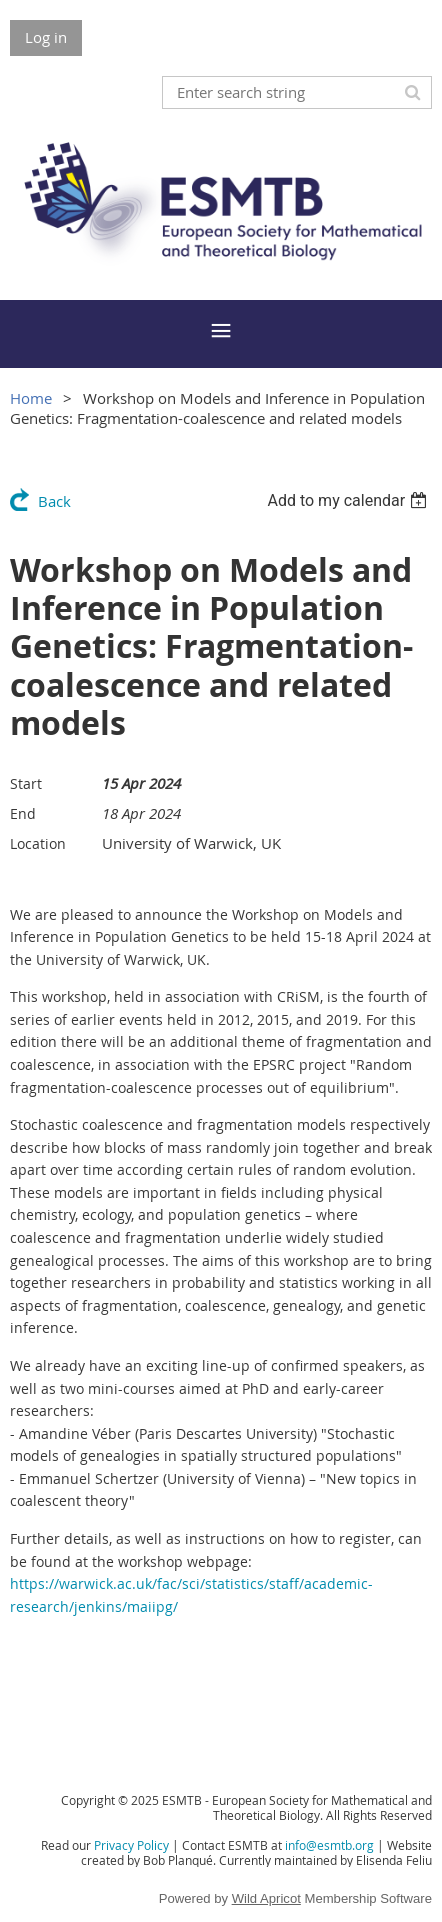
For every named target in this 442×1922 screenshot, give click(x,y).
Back (54, 501)
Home (31, 398)
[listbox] (349, 500)
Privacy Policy (131, 1845)
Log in (46, 37)
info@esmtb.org (329, 1845)
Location (38, 843)
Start (26, 783)
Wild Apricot (266, 1898)
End (23, 813)
